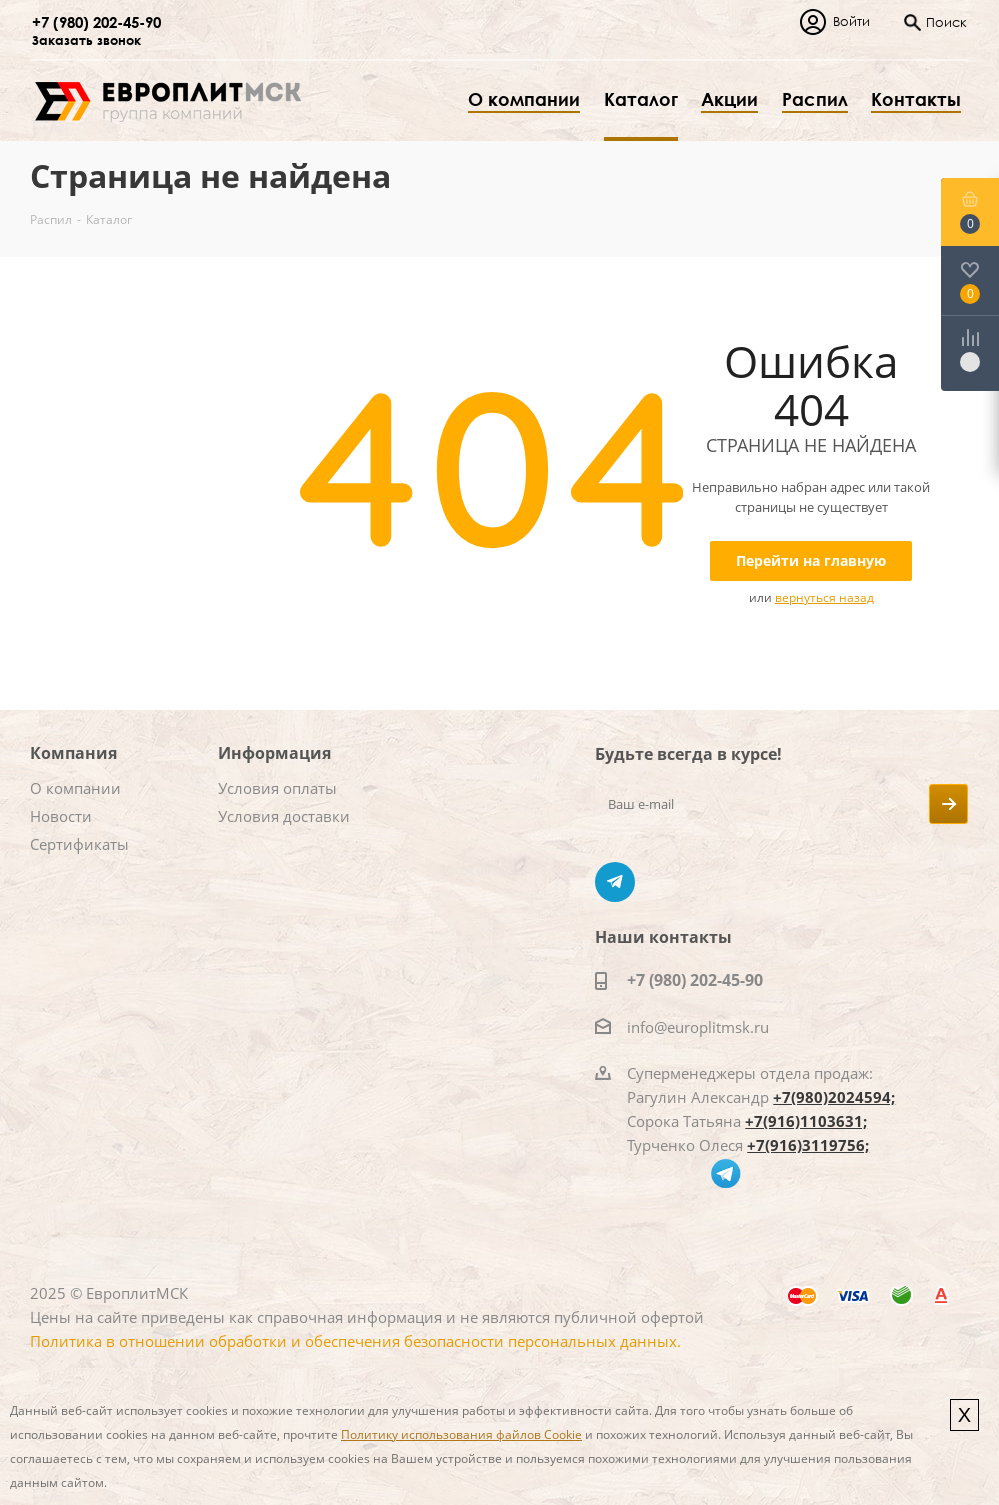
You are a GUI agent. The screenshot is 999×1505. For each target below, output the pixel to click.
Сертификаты (79, 844)
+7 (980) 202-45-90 (96, 22)
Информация (274, 753)
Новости (61, 816)
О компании (75, 788)
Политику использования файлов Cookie (461, 1434)
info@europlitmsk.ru (698, 1027)
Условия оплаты (277, 788)
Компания (73, 753)
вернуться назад (824, 597)
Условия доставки (284, 816)
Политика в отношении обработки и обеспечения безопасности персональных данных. (355, 1341)
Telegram (615, 882)
